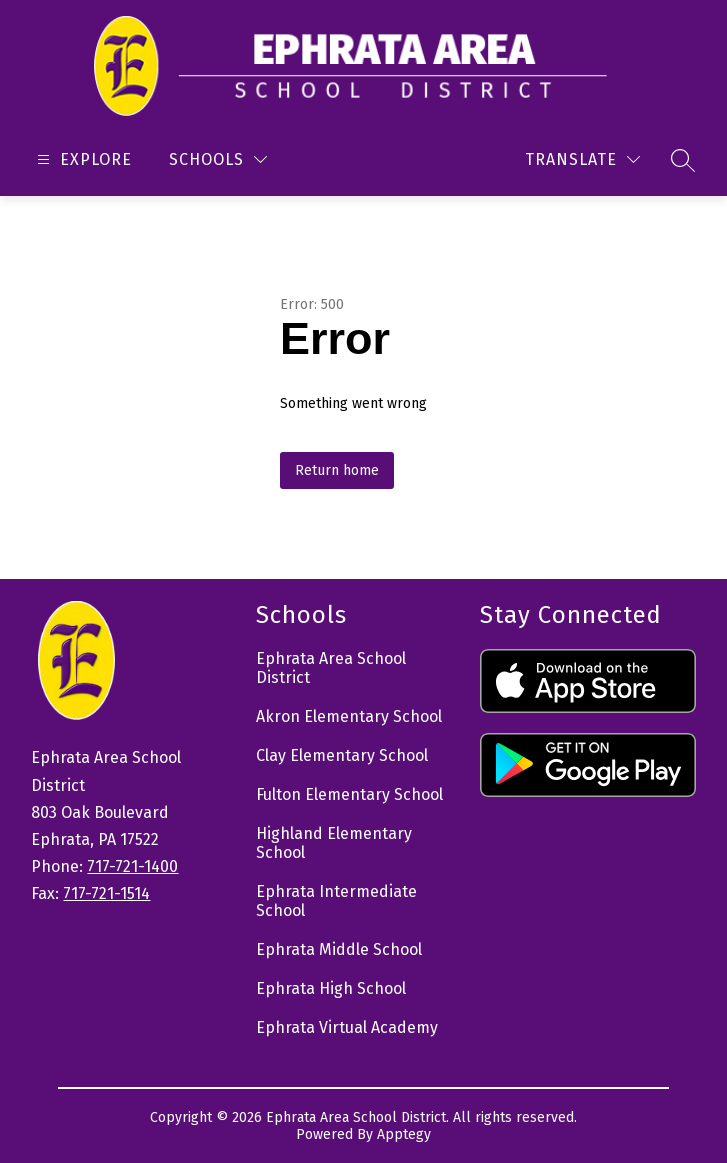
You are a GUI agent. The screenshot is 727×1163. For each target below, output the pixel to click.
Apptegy (404, 1134)
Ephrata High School (331, 988)
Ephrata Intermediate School (336, 901)
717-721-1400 (132, 866)
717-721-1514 (106, 893)
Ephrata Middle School (339, 949)
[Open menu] (82, 159)
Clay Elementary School (342, 755)
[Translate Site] (582, 159)
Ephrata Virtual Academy (347, 1027)
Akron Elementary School (349, 716)
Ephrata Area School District (331, 668)
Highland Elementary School (334, 843)
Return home (337, 470)
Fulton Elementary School (349, 794)
